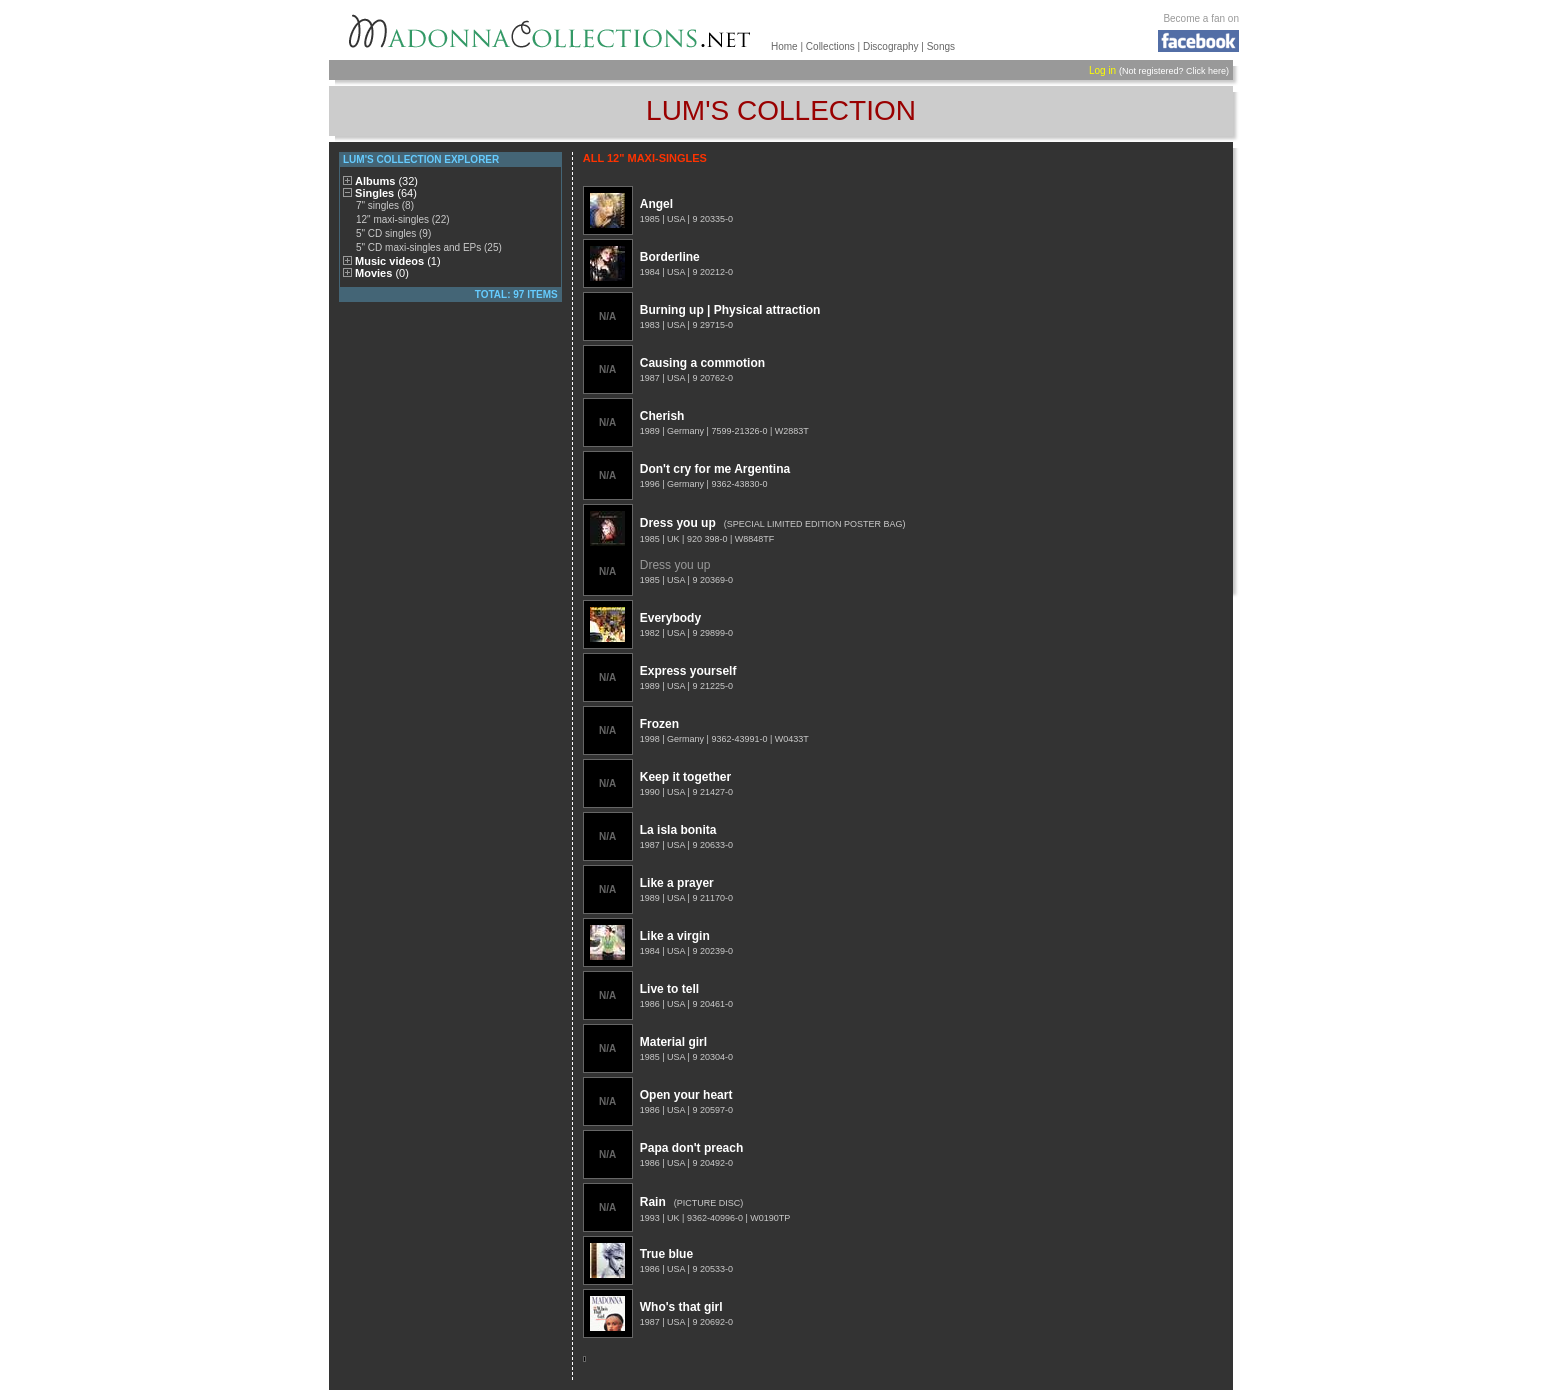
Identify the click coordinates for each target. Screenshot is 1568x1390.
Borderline (670, 257)
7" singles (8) (385, 205)
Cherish (662, 416)
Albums (386, 181)
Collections (830, 46)
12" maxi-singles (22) (403, 219)
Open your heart (686, 1095)
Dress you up (678, 523)
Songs (941, 46)
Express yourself (688, 671)
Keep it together (685, 777)
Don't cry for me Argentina (715, 469)
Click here (1206, 71)
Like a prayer (677, 883)
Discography (891, 46)
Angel (656, 204)
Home (784, 46)
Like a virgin (675, 936)
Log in (1102, 70)
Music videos (398, 261)
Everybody (670, 618)
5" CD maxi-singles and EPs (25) (429, 247)
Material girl (673, 1042)
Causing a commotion (702, 363)
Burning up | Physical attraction (730, 310)
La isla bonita (678, 830)
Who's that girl (681, 1307)
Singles (386, 193)
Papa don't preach (692, 1148)
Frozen (659, 724)
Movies (382, 273)
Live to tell (669, 989)
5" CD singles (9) (393, 233)
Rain (653, 1202)
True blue (666, 1254)
